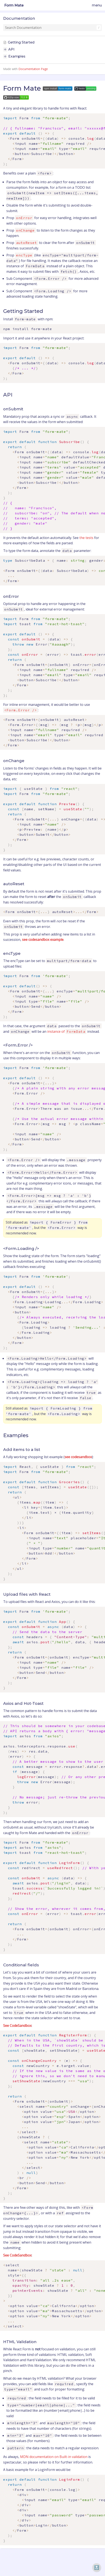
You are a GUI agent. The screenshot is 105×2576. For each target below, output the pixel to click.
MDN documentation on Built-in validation (53, 2456)
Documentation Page (33, 69)
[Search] (52, 27)
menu (97, 5)
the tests (86, 537)
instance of (66, 1031)
